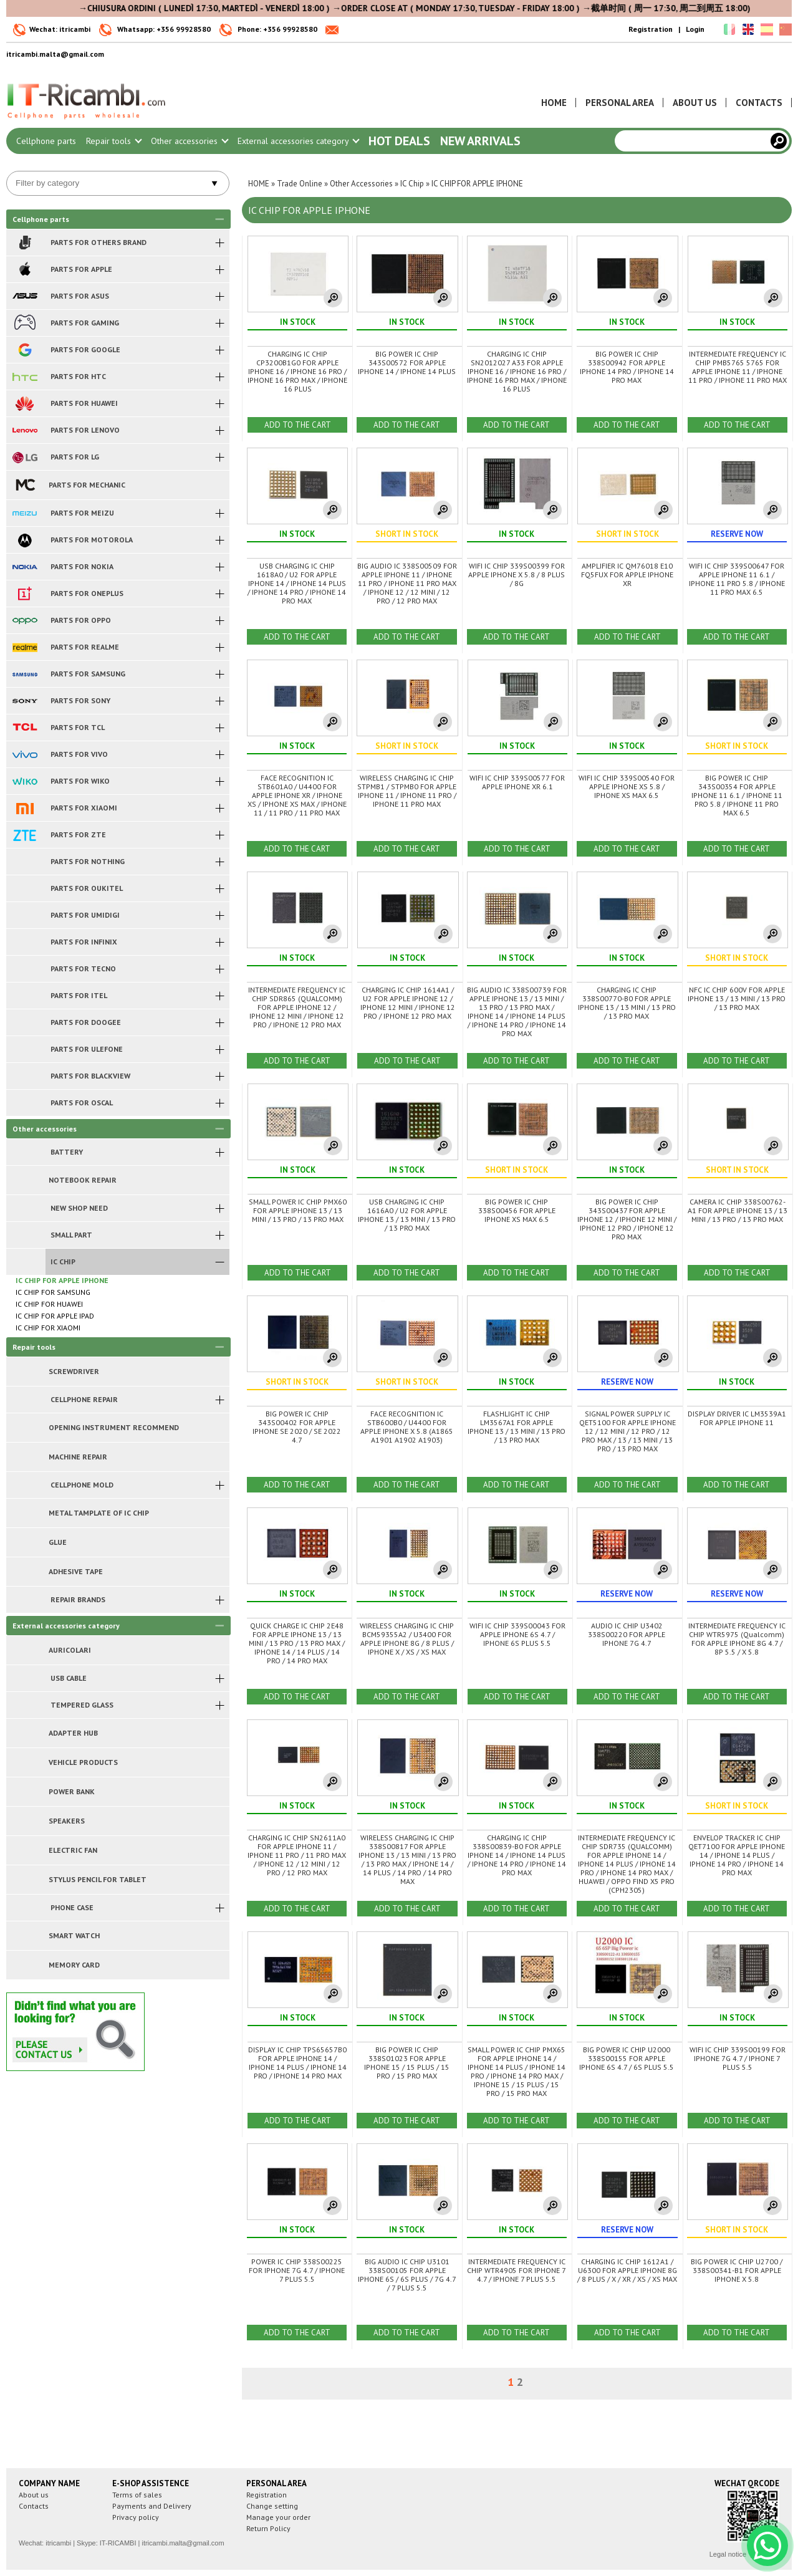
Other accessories (189, 141)
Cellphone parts (46, 141)
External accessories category (298, 141)
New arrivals (480, 141)
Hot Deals (399, 141)
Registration (650, 29)
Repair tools (113, 141)
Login (695, 29)
